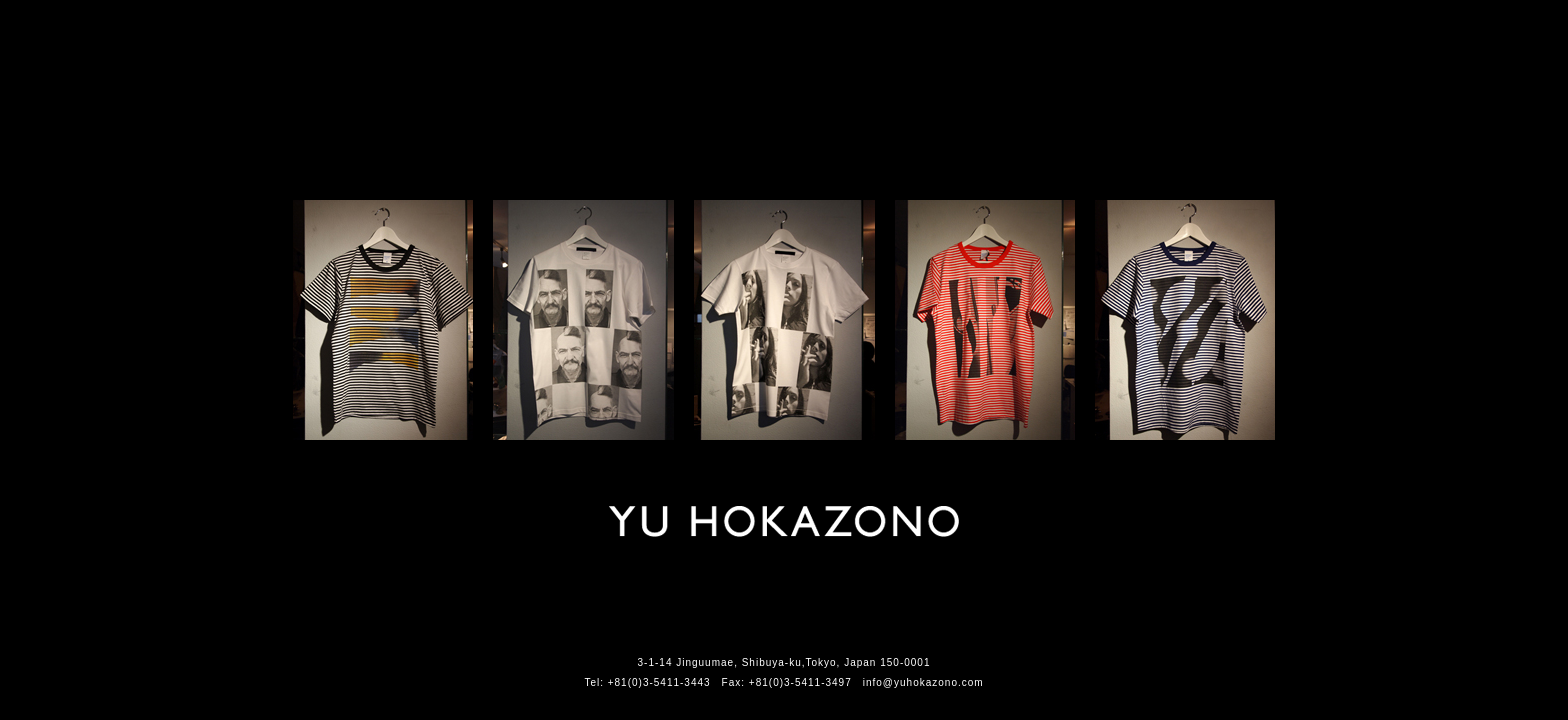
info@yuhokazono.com (923, 682)
